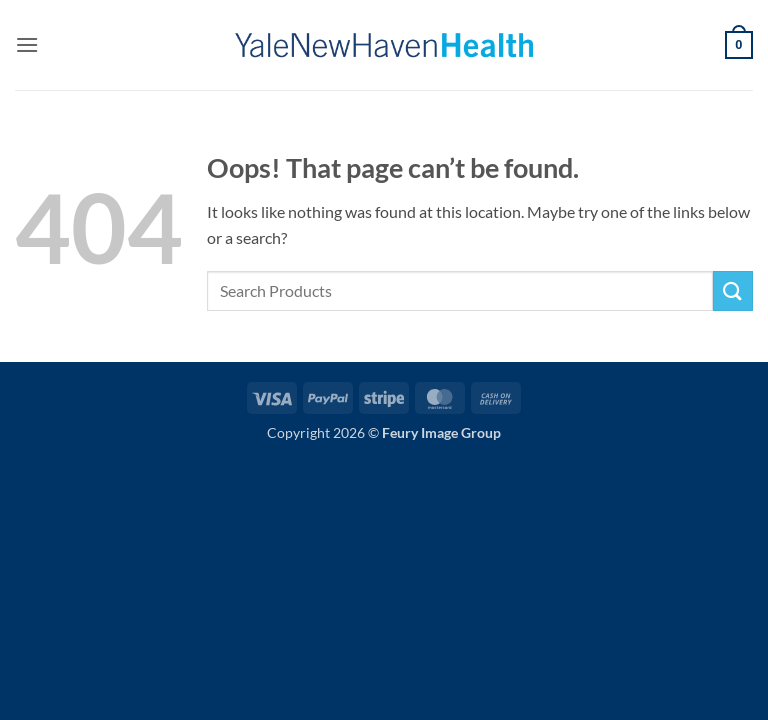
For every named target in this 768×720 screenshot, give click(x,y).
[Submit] (733, 290)
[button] (27, 44)
